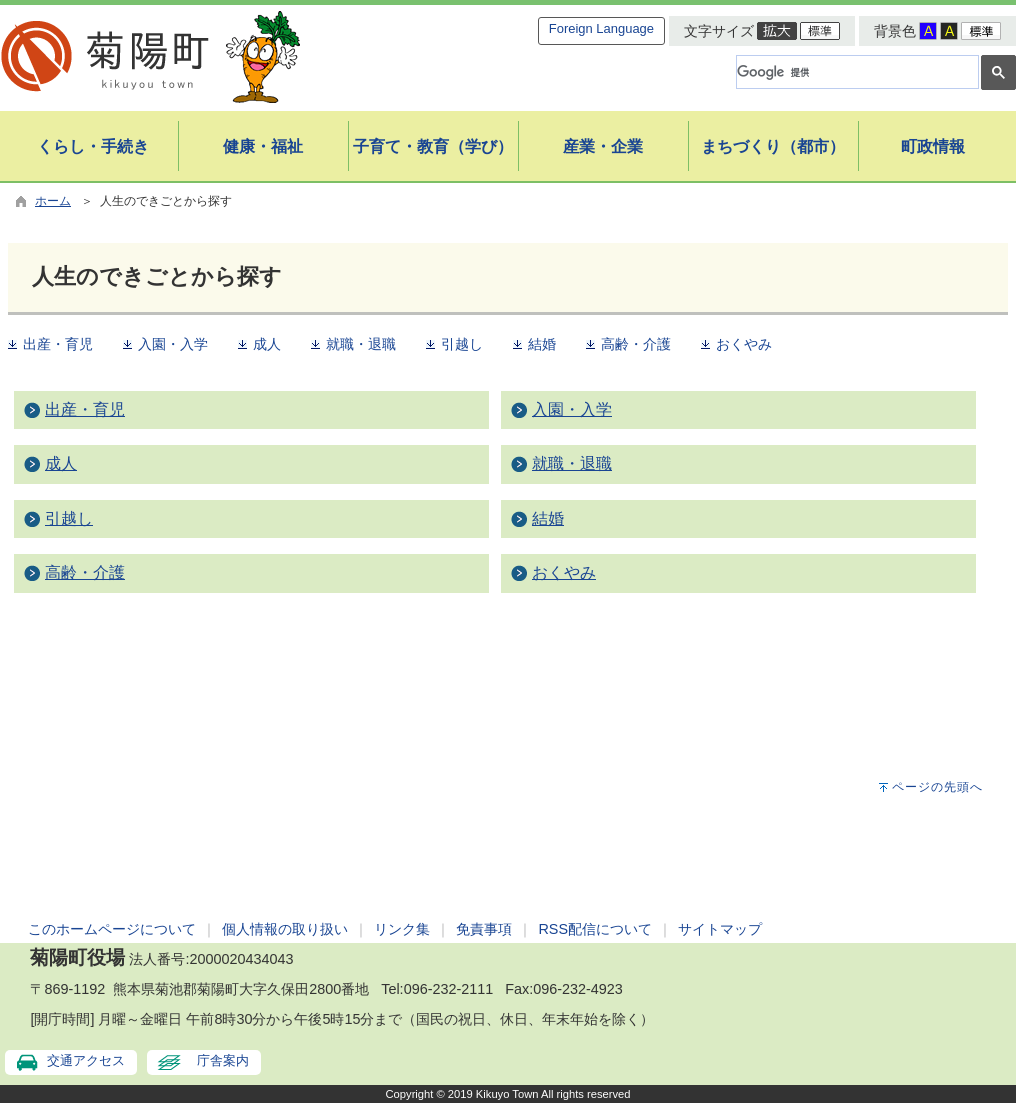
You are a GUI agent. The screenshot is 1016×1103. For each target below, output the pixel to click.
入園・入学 (173, 344)
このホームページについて (112, 929)
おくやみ (744, 344)
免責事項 (484, 929)
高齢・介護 (636, 344)
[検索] (855, 72)
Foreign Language (601, 28)
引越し (462, 344)
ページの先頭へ (937, 787)
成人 (267, 344)
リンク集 (402, 929)
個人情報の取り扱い (285, 929)
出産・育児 (58, 344)
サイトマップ (720, 929)
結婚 (542, 344)
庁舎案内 (223, 1060)
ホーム (53, 201)
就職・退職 (361, 344)
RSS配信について (595, 929)
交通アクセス (86, 1060)
